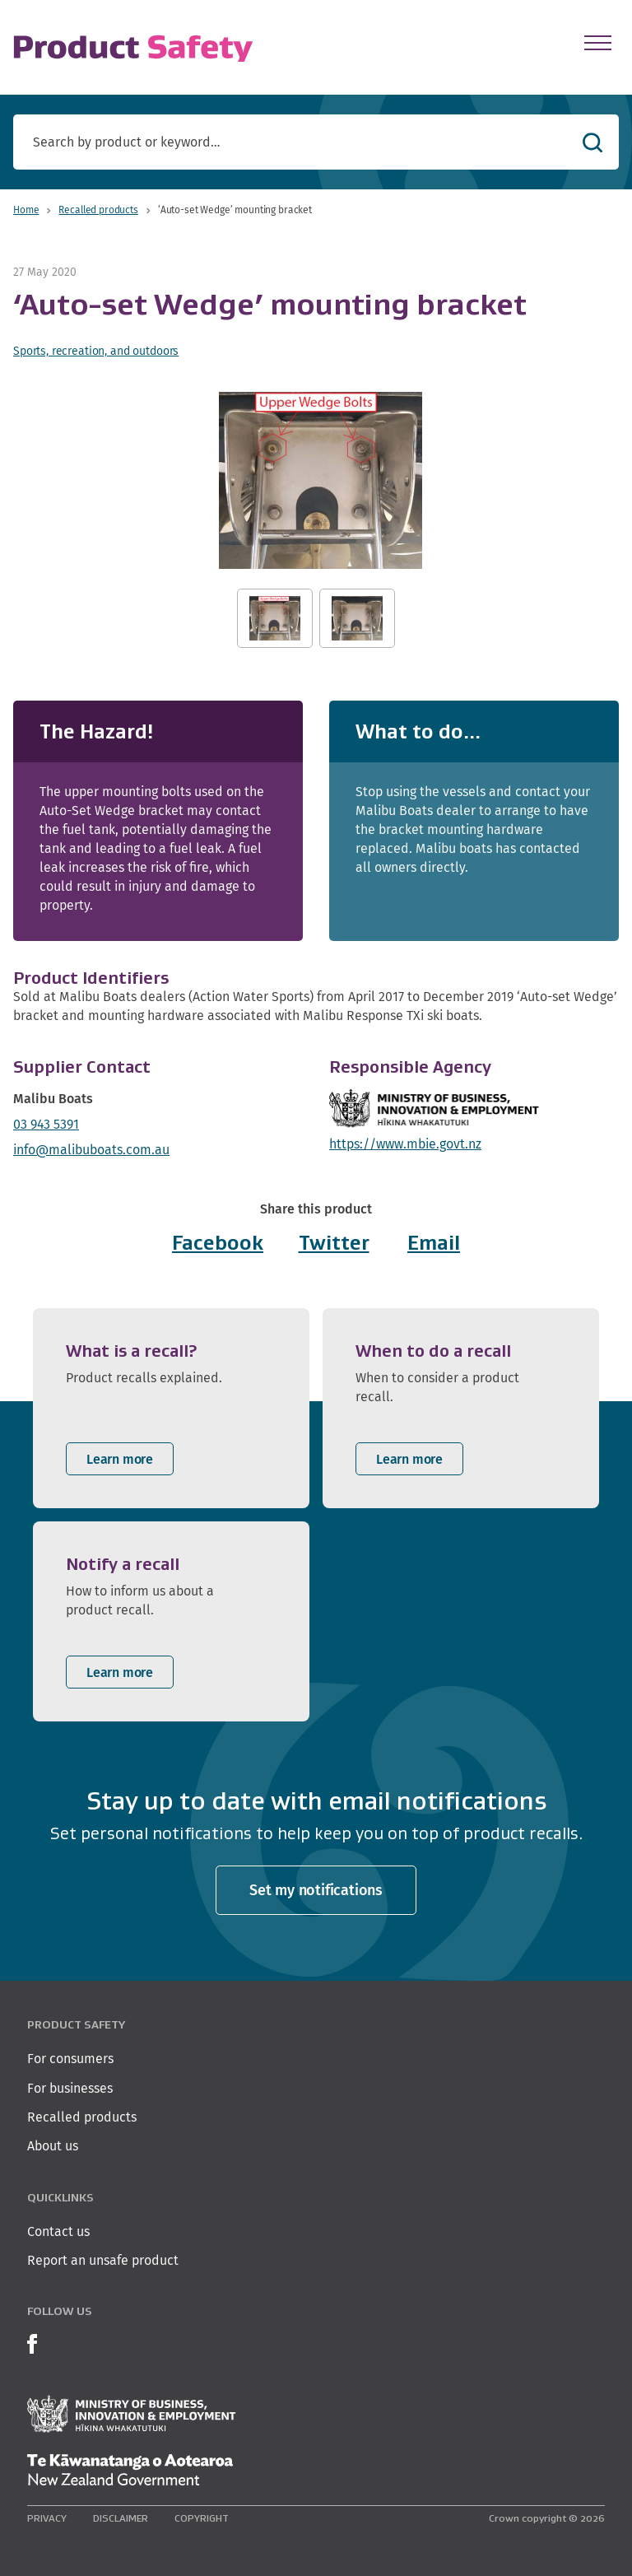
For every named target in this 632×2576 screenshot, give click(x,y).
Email (433, 1243)
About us (52, 2145)
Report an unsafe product (103, 2260)
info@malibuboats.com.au (91, 1149)
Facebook (217, 1243)
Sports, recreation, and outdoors (96, 350)
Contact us (58, 2231)
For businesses (70, 2088)
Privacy (47, 2518)
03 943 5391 (46, 1124)
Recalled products (97, 210)
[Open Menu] (597, 43)
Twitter (334, 1243)
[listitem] (171, 1408)
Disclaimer (120, 2518)
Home (26, 210)
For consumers (70, 2058)
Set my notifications (316, 1890)
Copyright (201, 2518)
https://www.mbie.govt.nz (405, 1143)
